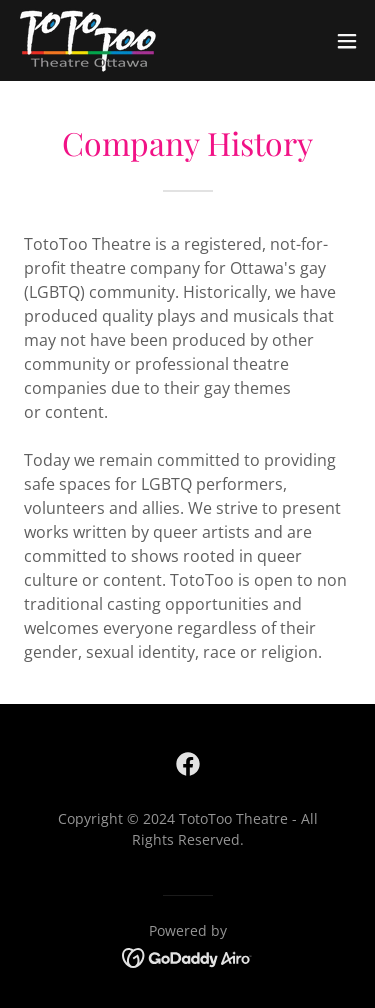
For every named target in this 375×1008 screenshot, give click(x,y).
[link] (87, 40)
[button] (347, 41)
